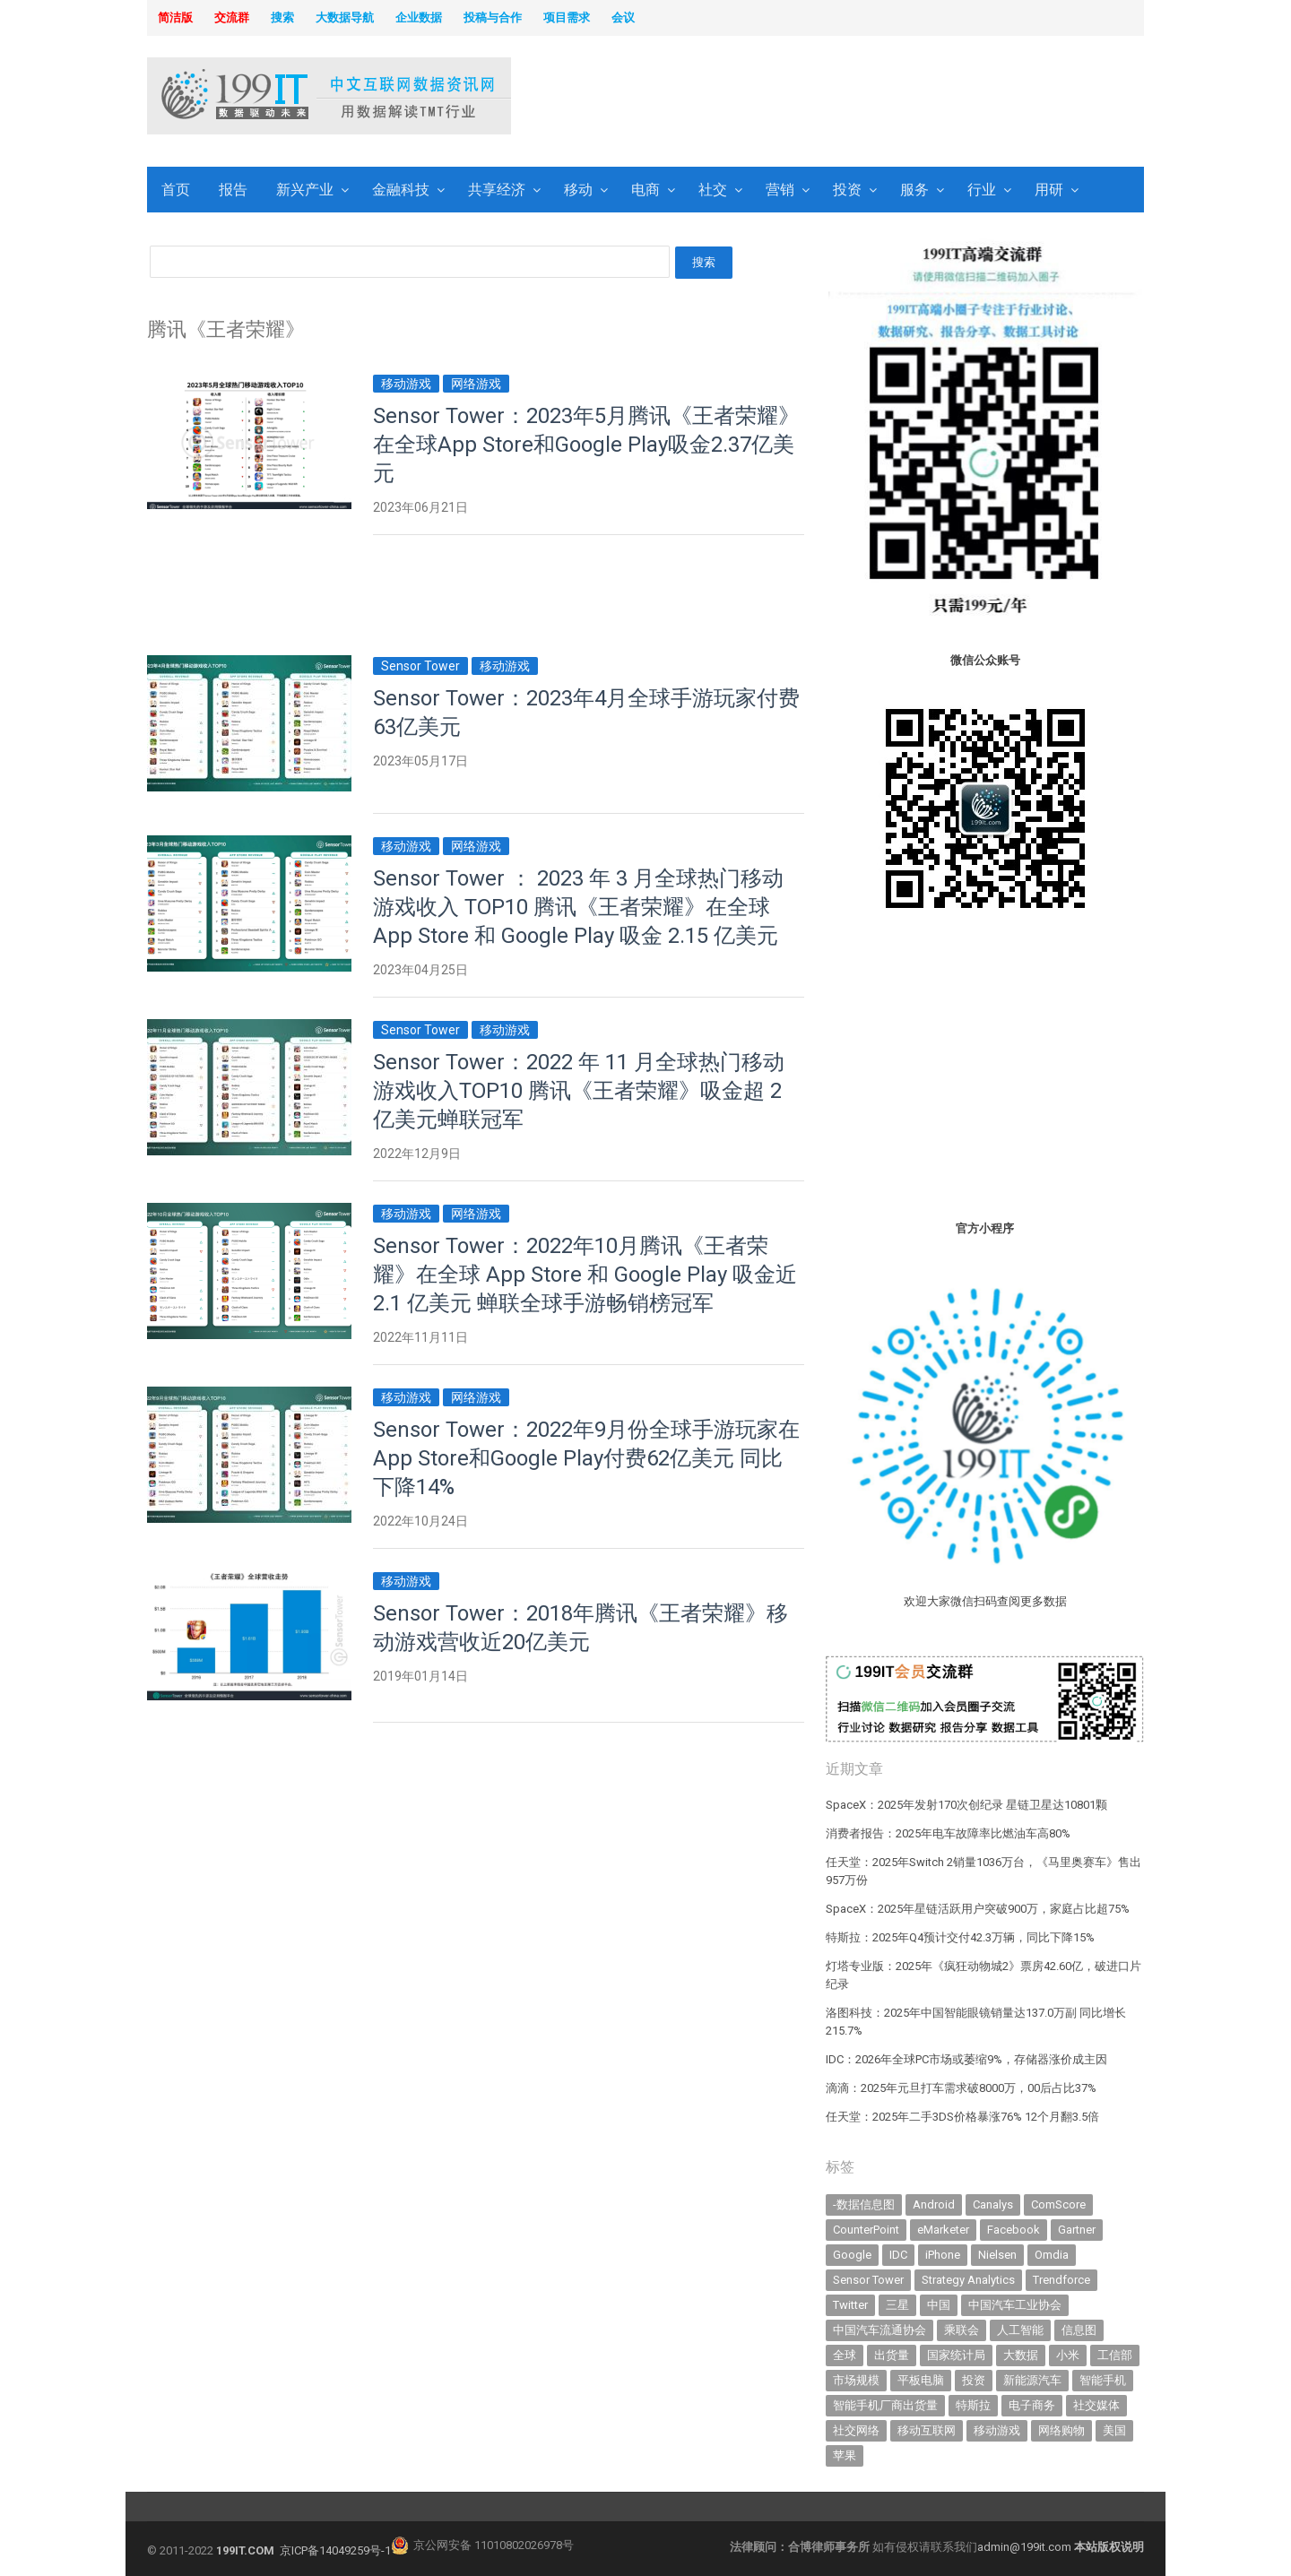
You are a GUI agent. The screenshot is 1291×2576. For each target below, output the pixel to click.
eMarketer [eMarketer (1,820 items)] (943, 2229)
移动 (578, 189)
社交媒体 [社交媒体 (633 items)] (1096, 2405)
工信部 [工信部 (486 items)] (1114, 2355)
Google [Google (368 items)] (852, 2254)
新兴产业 (305, 189)
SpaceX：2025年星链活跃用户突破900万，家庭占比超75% (978, 1908)
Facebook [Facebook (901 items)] (1013, 2229)
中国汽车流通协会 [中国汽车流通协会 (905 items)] (879, 2330)
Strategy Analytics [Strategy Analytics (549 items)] (968, 2279)
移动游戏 (406, 383)
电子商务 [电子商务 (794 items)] (1032, 2405)
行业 (981, 189)
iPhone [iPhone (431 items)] (942, 2254)
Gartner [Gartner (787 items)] (1077, 2229)
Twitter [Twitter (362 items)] (850, 2305)
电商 (645, 189)
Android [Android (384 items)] (934, 2204)
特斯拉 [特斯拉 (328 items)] (973, 2405)
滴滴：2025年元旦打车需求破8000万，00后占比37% (961, 2088)
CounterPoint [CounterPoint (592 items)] (866, 2229)
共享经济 (496, 189)
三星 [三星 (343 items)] (897, 2305)
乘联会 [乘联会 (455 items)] (961, 2330)
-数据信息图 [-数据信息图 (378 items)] (864, 2204)
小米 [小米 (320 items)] (1067, 2355)
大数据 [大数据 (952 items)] (1020, 2355)
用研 (1049, 189)
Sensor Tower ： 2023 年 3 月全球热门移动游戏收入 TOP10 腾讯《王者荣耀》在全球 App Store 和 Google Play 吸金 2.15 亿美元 (578, 907)
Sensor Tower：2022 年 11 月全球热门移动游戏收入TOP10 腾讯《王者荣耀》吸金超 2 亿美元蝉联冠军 (578, 1091)
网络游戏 (476, 383)
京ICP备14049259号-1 (335, 2550)
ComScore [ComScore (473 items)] (1058, 2204)
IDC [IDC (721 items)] (898, 2254)
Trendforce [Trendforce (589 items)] (1061, 2279)
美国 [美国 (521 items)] (1114, 2430)
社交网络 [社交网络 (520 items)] (856, 2430)
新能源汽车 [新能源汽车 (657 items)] (1032, 2380)
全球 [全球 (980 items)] (844, 2355)
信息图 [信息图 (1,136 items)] (1078, 2330)
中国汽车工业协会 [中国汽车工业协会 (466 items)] (1014, 2305)
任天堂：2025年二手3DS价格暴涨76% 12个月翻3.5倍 (962, 2116)
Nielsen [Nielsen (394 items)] (997, 2254)
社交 (712, 189)
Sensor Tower (420, 666)
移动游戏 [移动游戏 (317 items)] (997, 2430)
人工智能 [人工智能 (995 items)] (1020, 2330)
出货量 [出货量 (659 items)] (891, 2355)
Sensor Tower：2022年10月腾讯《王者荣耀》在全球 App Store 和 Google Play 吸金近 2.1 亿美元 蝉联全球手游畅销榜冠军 (585, 1274)
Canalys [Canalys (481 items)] (993, 2204)
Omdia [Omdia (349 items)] (1052, 2254)
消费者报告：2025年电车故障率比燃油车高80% (948, 1833)
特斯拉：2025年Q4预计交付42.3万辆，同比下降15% (960, 1937)
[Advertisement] (875, 97)
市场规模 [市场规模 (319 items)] (856, 2380)
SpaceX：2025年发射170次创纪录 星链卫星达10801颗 (966, 1804)
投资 (847, 189)
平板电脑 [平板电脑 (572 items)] (920, 2380)
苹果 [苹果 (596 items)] (844, 2455)
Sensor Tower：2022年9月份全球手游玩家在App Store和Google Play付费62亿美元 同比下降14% (586, 1458)
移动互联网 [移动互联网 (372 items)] (926, 2430)
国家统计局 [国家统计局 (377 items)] (956, 2355)
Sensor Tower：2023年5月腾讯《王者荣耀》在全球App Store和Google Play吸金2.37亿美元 (586, 444)
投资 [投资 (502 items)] (973, 2380)
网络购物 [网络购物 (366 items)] (1061, 2430)
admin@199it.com (1025, 2547)
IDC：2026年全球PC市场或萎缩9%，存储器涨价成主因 (966, 2059)
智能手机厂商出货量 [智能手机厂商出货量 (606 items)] (885, 2405)
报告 (233, 189)
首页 (175, 189)
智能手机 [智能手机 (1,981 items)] (1102, 2380)
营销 (780, 189)
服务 (914, 189)
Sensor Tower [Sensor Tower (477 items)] (868, 2279)
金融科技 (400, 189)
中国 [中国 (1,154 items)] (938, 2305)
